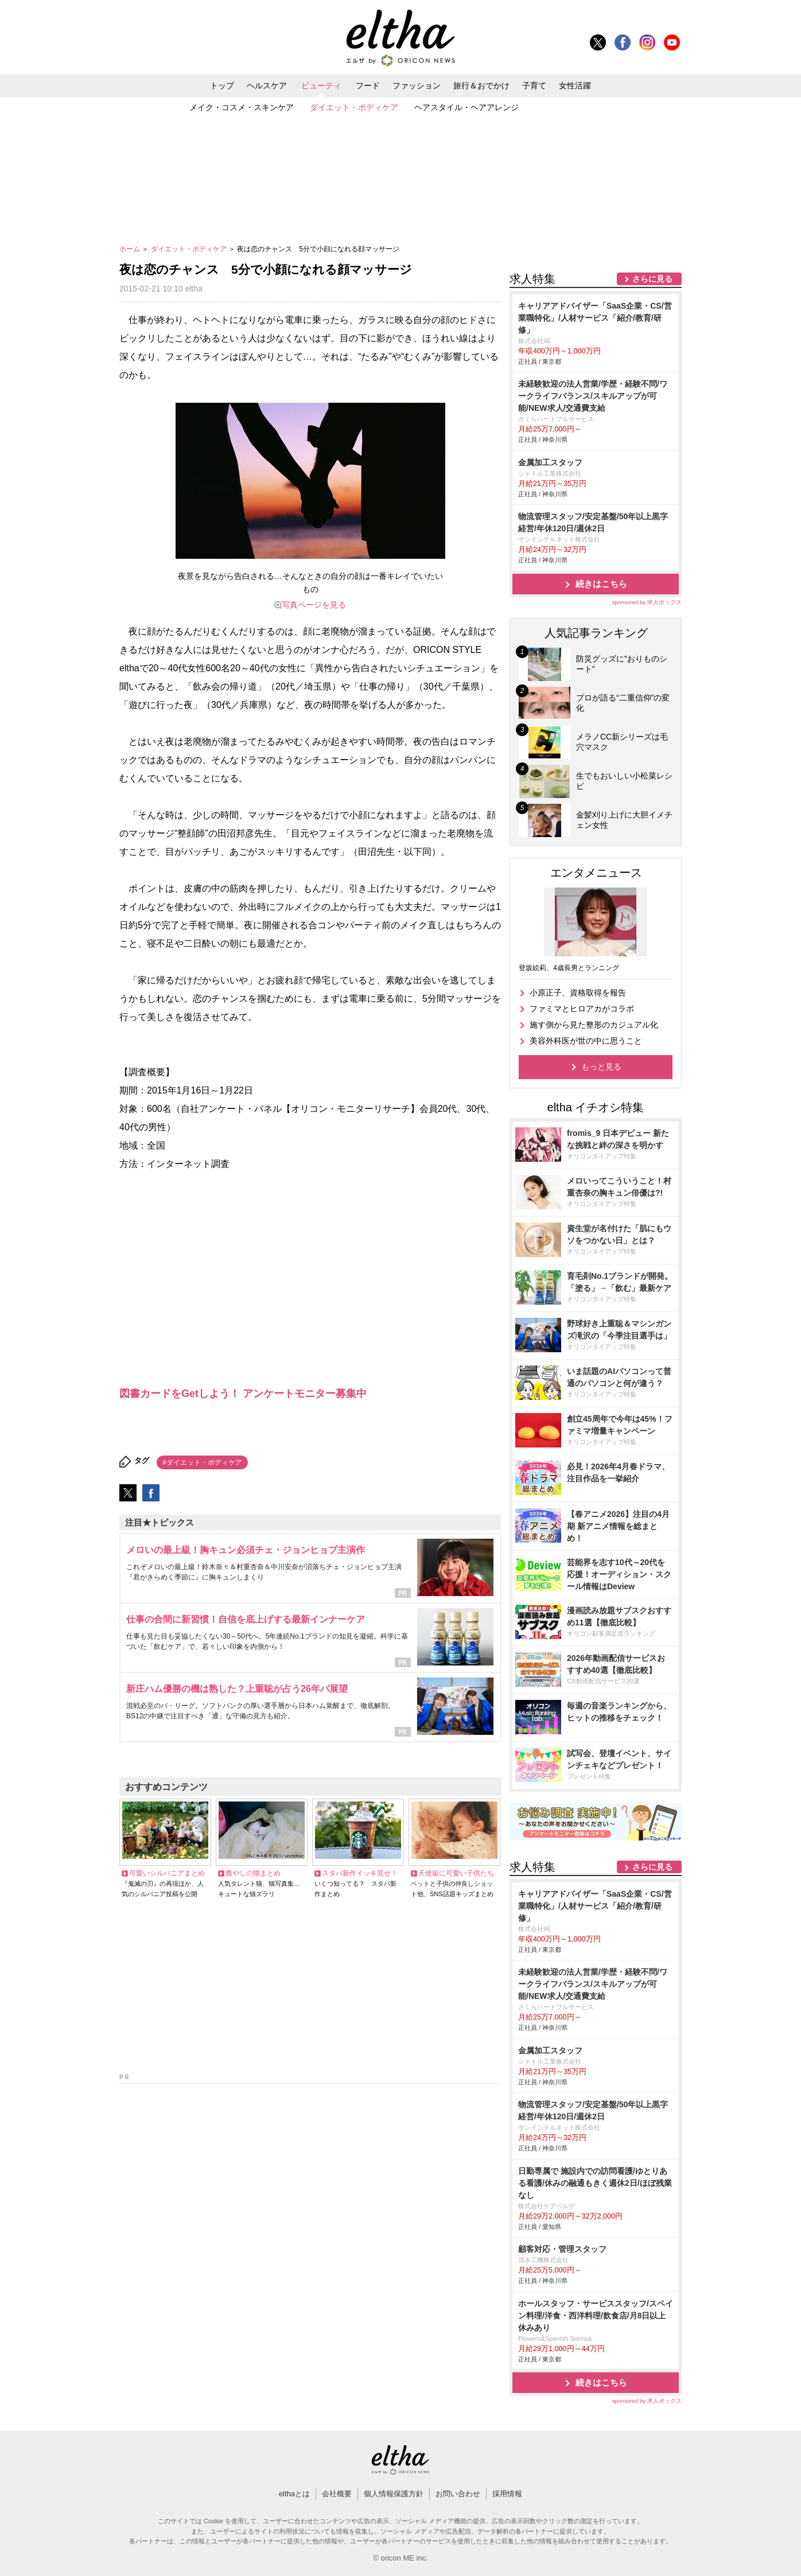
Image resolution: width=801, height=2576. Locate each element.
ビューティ (321, 85)
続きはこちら (601, 584)
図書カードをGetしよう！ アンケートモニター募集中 (243, 1393)
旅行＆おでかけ (481, 85)
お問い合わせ (458, 2493)
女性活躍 (575, 85)
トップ (222, 85)
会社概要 (337, 2493)
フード (368, 85)
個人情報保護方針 (393, 2493)
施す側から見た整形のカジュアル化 (594, 1024)
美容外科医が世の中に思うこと (586, 1040)
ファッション (416, 85)
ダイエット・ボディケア (354, 107)
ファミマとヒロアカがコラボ (582, 1008)
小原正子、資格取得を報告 (578, 992)
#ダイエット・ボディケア (202, 1462)
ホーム (130, 249)
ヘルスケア (267, 85)
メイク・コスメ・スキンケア (241, 107)
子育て (534, 85)
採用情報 (507, 2493)
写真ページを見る (314, 604)
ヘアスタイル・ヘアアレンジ (466, 107)
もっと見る (601, 1066)
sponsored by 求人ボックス (647, 602)
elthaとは (294, 2493)
